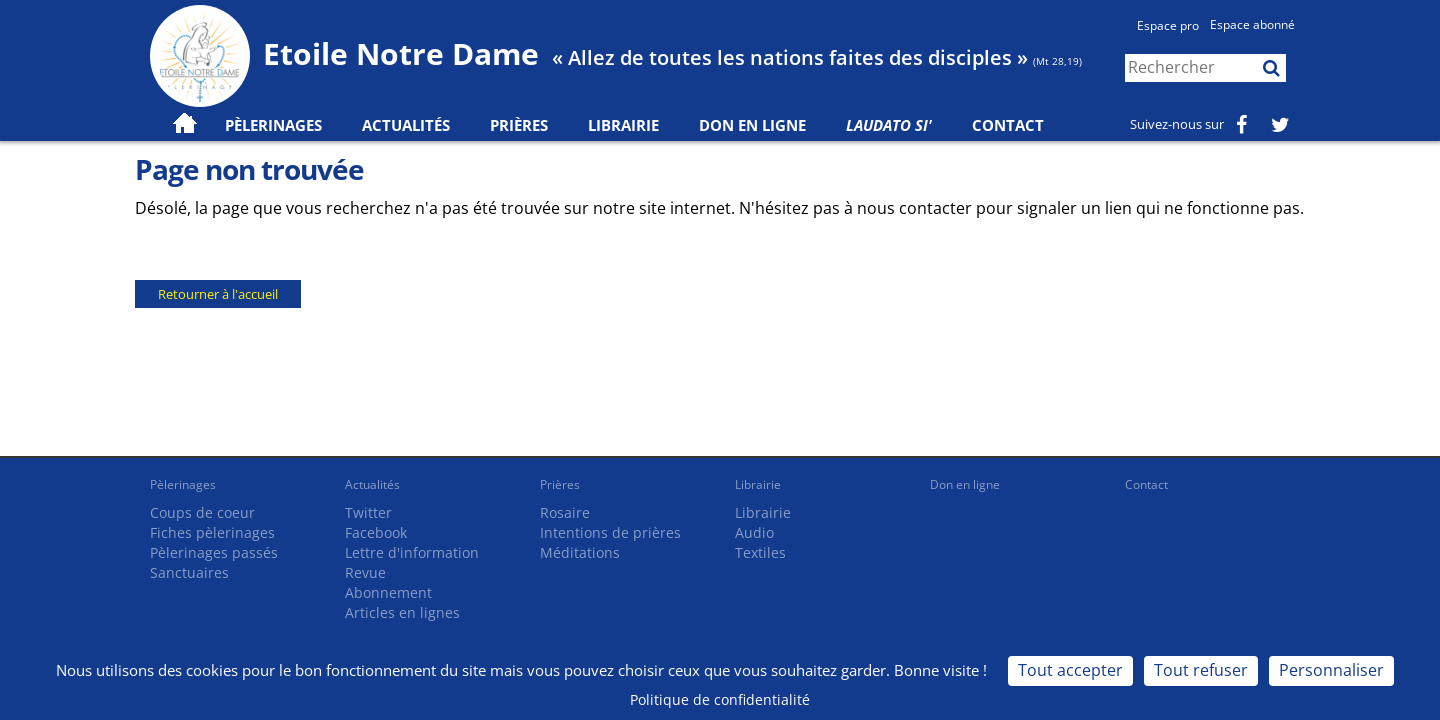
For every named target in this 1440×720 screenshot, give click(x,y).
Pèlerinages (183, 484)
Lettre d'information (412, 552)
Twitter (368, 512)
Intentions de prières (610, 532)
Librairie (623, 125)
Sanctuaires (189, 572)
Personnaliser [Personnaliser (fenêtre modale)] (1331, 670)
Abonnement (388, 592)
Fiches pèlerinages (212, 532)
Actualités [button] (406, 125)
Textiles (760, 552)
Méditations (580, 552)
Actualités (372, 484)
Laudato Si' (889, 125)
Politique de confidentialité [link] (720, 699)
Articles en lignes (402, 612)
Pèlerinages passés (214, 552)
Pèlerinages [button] (273, 125)
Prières (519, 125)
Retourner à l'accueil (218, 294)
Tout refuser (1201, 670)
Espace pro (1168, 25)
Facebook (376, 532)
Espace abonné (1252, 24)
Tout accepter (1070, 670)
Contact (1008, 125)
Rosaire (565, 512)
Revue (365, 572)
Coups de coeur (202, 512)
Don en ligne (752, 125)
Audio (754, 532)
